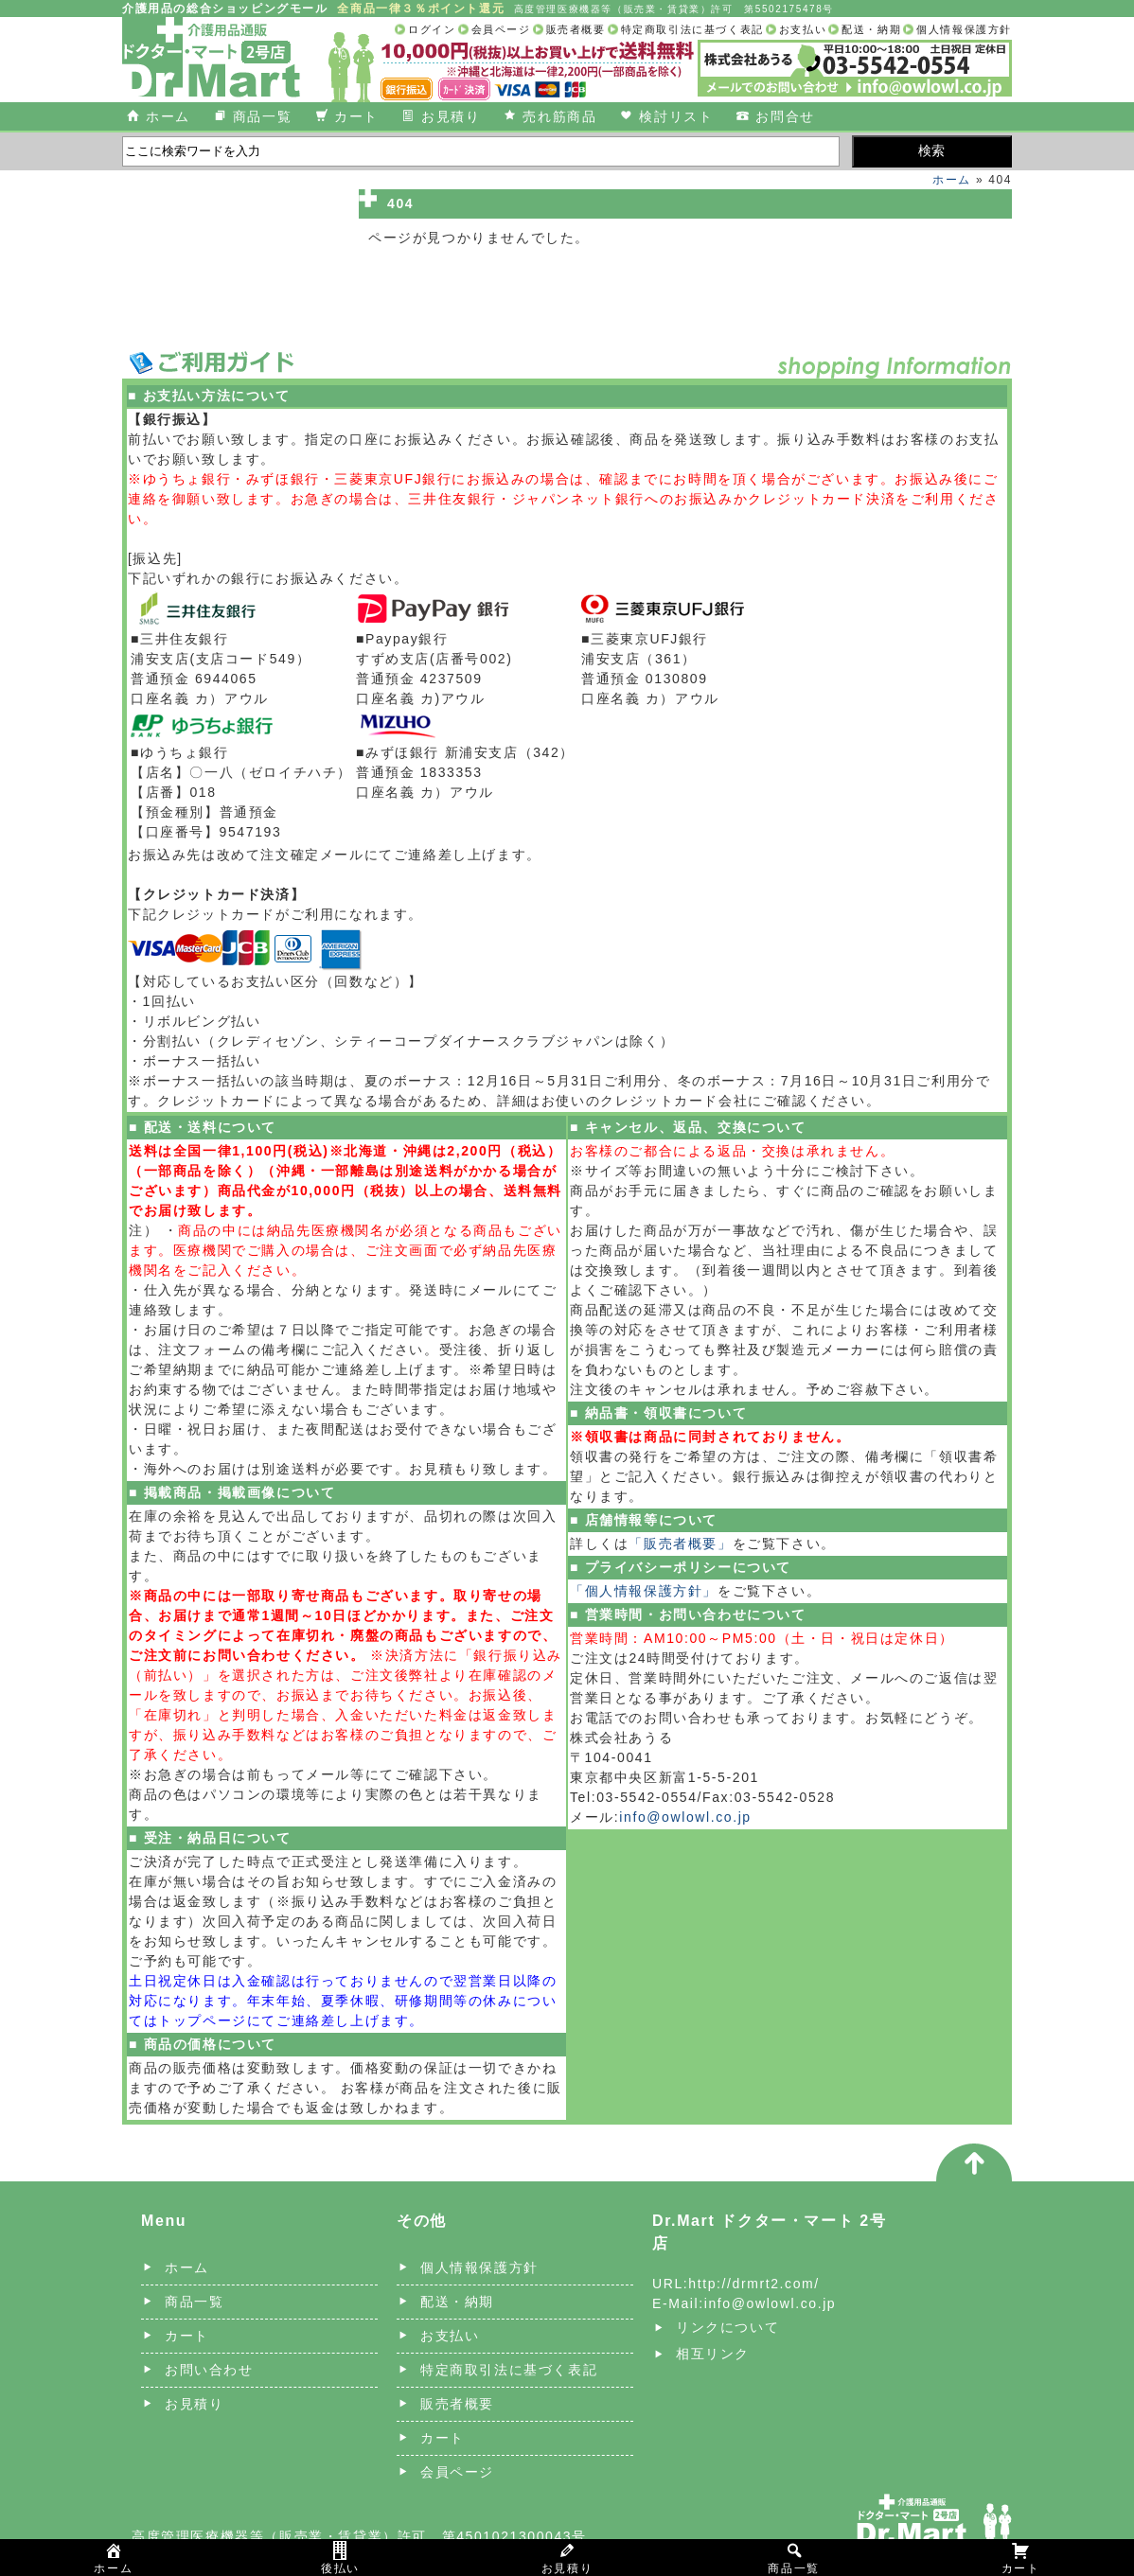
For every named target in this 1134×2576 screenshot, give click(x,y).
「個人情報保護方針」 (644, 1590)
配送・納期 (871, 29)
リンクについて (727, 2327)
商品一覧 (262, 116)
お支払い (802, 29)
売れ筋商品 (559, 116)
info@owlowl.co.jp (685, 1817)
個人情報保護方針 (964, 29)
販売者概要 (576, 29)
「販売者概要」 (680, 1543)
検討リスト (676, 116)
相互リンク (713, 2353)
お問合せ (784, 116)
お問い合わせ (209, 2369)
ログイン (431, 29)
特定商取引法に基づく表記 (692, 29)
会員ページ (501, 29)
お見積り (450, 116)
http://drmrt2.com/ (754, 2283)
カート (356, 116)
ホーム (168, 116)
